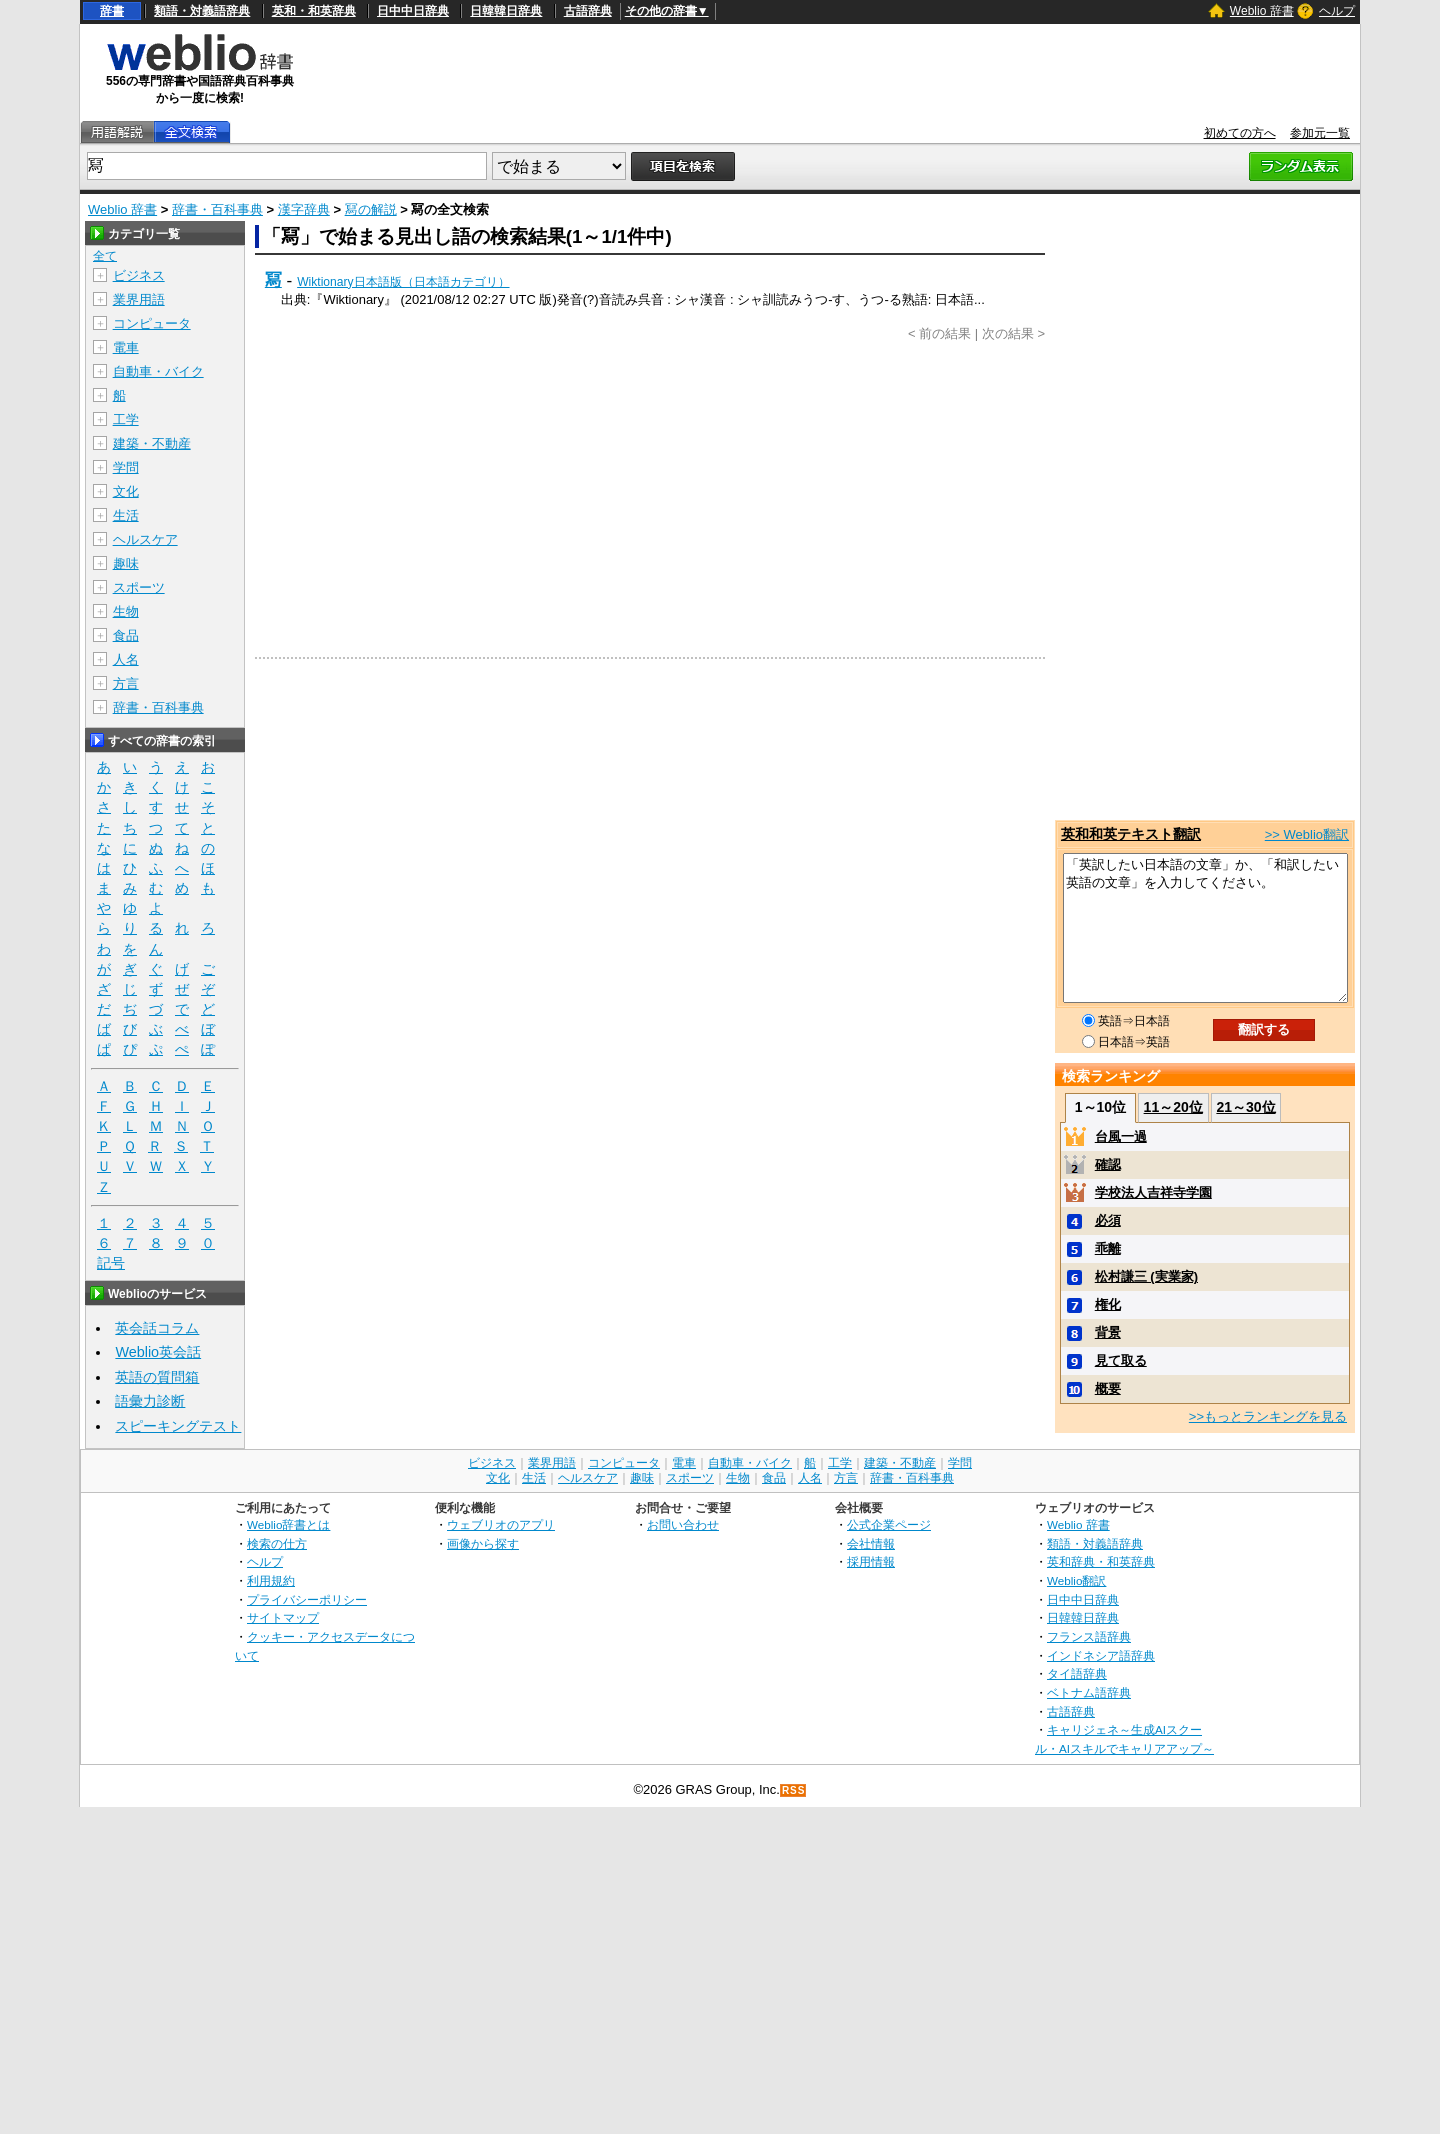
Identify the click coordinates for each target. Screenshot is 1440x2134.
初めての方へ (1240, 133)
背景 (1108, 1332)
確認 (1108, 1164)
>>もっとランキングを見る (1268, 1416)
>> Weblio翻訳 (1307, 834)
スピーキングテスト (178, 1426)
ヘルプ (1337, 11)
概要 (1108, 1388)
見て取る (1121, 1360)
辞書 (112, 11)
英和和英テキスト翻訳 (1131, 834)
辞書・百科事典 (217, 209)
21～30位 (1245, 1107)
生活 (126, 515)
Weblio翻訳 (1076, 1580)
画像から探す (483, 1543)
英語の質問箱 (157, 1377)
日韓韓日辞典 (506, 11)
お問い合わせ (683, 1524)
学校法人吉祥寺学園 (1153, 1192)
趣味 (126, 563)
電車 (126, 347)
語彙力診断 (150, 1401)
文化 (126, 491)
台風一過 (1121, 1136)
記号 (111, 1263)
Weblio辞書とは (288, 1524)
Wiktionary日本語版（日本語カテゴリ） (403, 282)
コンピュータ (152, 323)
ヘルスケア (145, 539)
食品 (126, 635)
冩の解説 (371, 209)
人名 (126, 659)
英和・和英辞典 (314, 11)
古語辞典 (588, 11)
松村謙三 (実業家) (1146, 1276)
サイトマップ (283, 1617)
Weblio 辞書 (1262, 11)
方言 (126, 683)
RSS (794, 1790)
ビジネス (139, 275)
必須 (1108, 1220)
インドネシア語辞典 (1101, 1655)
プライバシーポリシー (307, 1599)
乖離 (1108, 1248)
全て (105, 256)
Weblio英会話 (158, 1352)
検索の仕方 (277, 1543)
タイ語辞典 (1077, 1673)
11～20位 (1173, 1107)
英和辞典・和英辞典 (1101, 1561)
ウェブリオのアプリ (501, 1524)
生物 (126, 611)
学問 (126, 467)
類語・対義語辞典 (202, 11)
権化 (1108, 1304)
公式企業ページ (889, 1524)
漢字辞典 (304, 209)
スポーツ (139, 587)
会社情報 (871, 1543)
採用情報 (871, 1561)
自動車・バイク (158, 371)
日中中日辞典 (413, 11)
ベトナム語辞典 (1089, 1692)
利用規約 (271, 1580)
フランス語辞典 (1089, 1636)
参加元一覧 (1320, 133)
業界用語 (139, 299)
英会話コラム (157, 1328)
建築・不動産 (152, 443)
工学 (126, 419)
